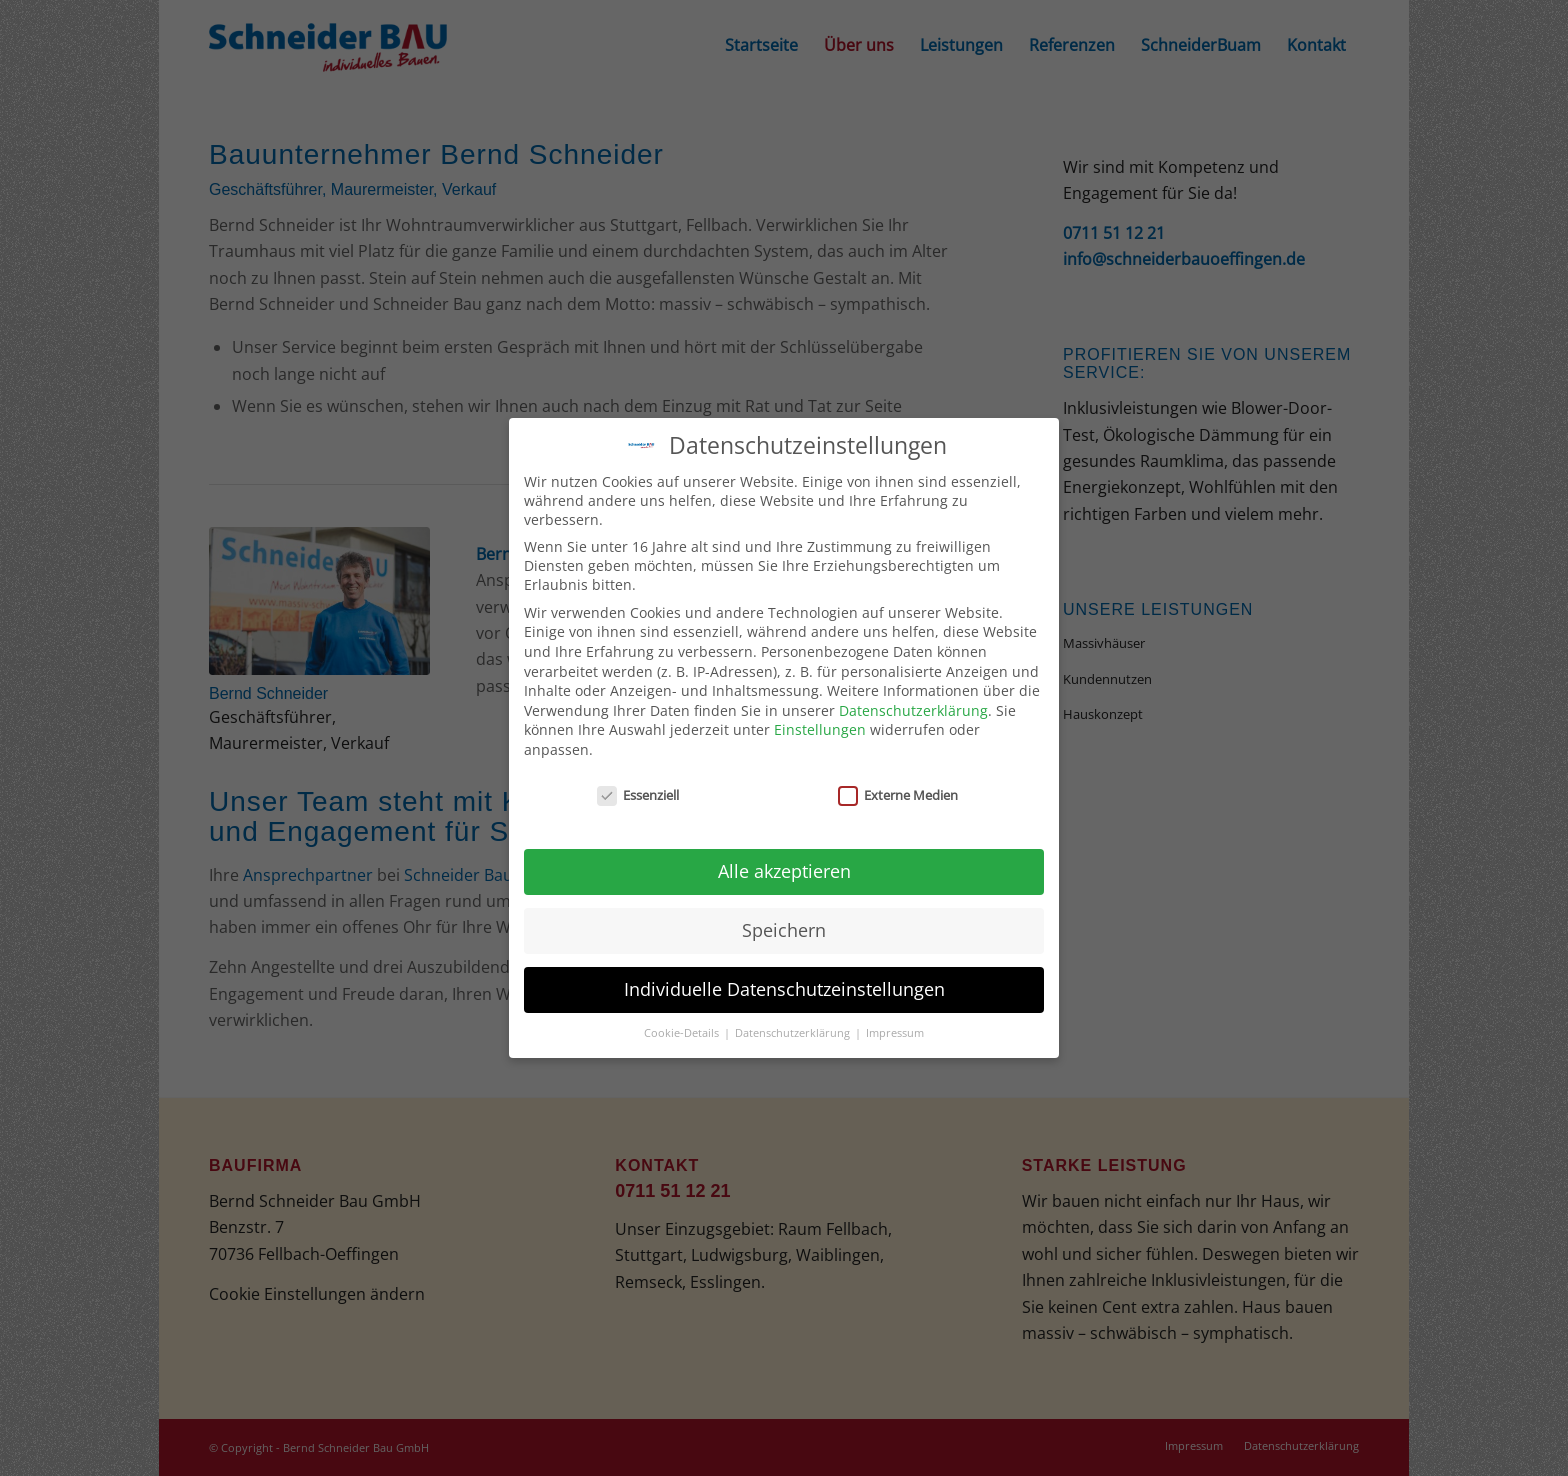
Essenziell (638, 791)
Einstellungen (820, 726)
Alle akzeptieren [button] (784, 868)
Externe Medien (898, 791)
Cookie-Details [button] (683, 1029)
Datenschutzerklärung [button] (794, 1029)
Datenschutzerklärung (913, 706)
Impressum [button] (895, 1029)
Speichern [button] (784, 927)
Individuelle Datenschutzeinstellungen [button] (784, 986)
